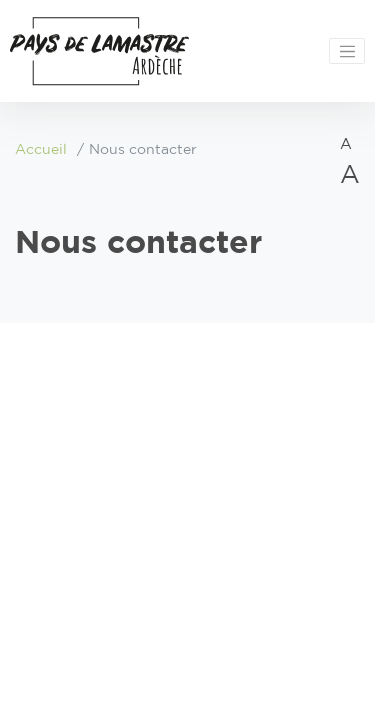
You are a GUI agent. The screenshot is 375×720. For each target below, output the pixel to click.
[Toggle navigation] (347, 51)
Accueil (41, 150)
